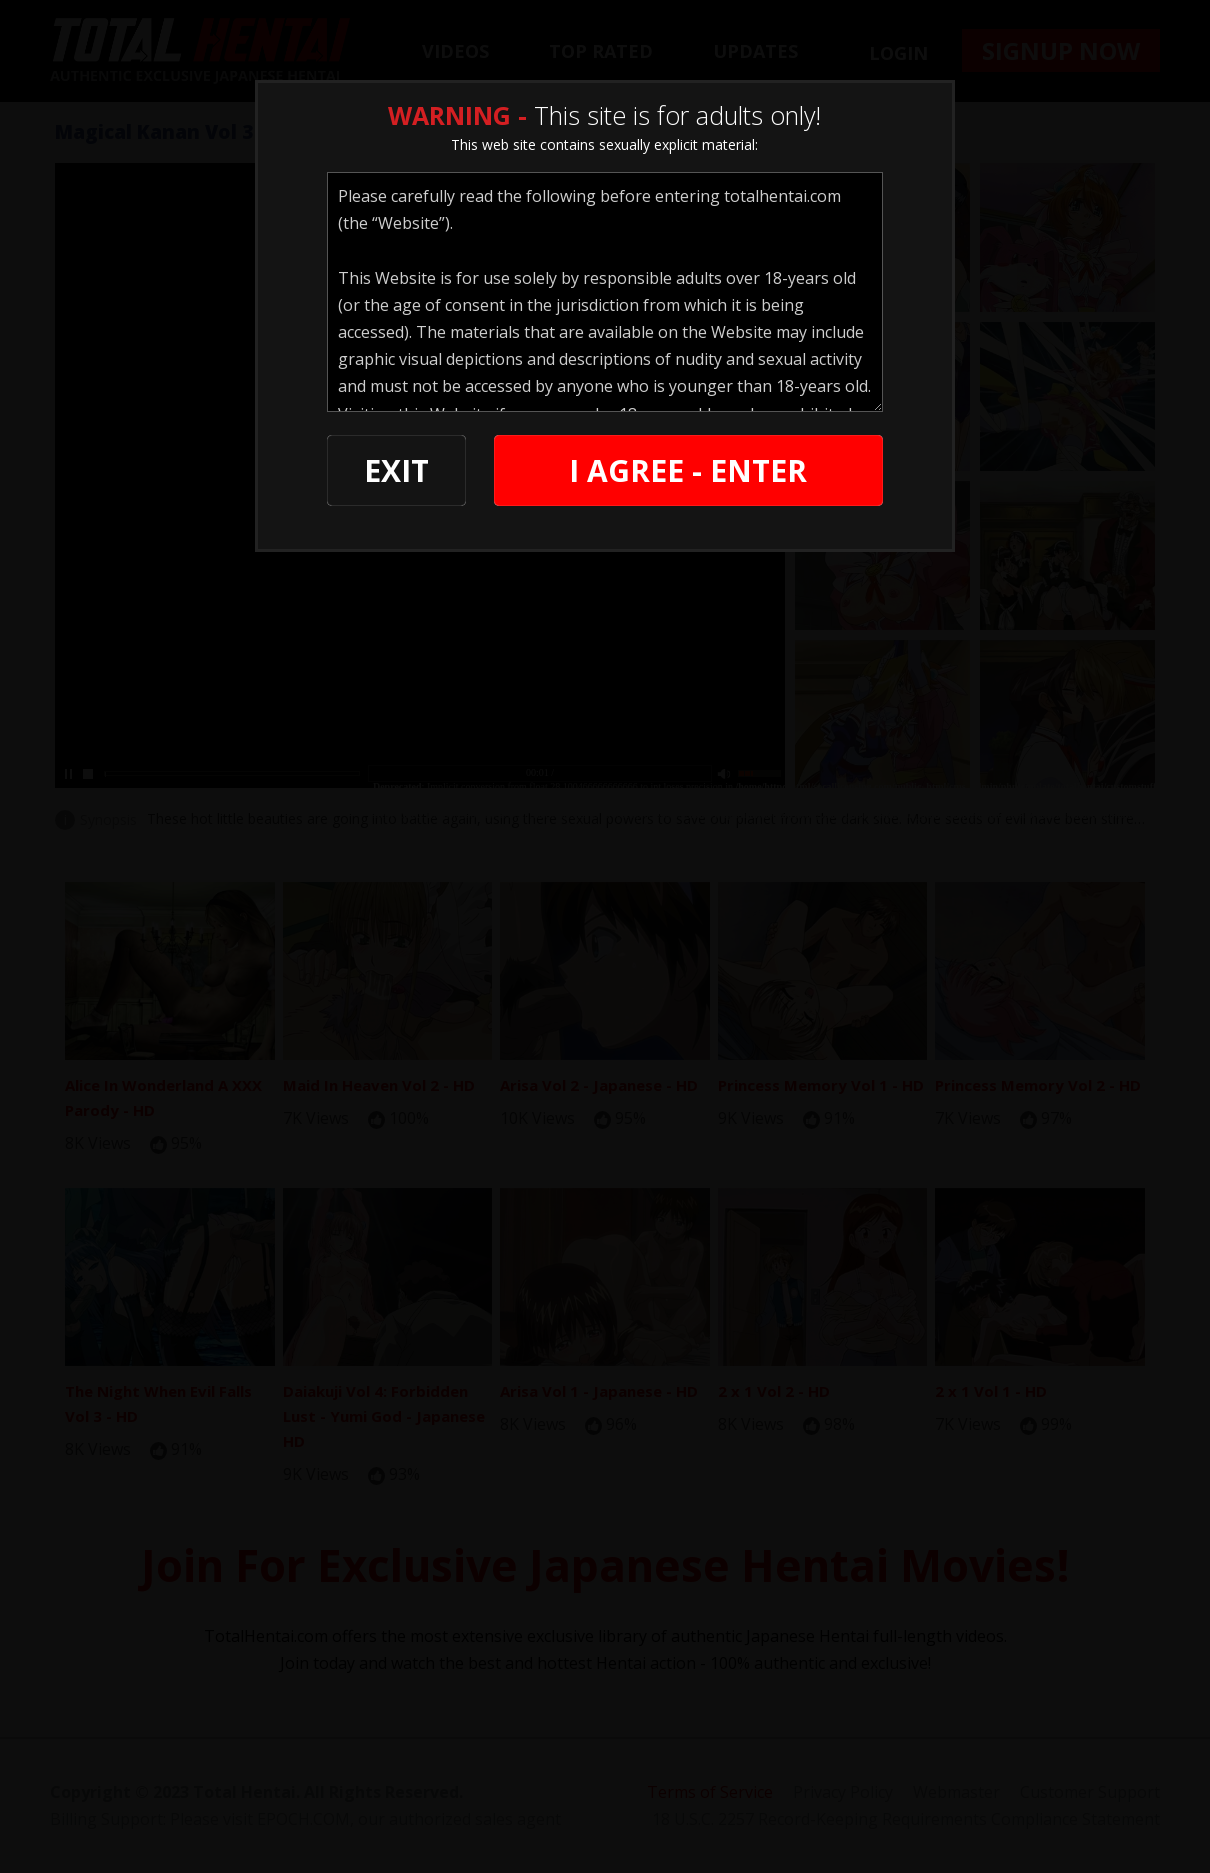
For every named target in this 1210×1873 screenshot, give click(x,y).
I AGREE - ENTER (688, 470)
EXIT (396, 470)
